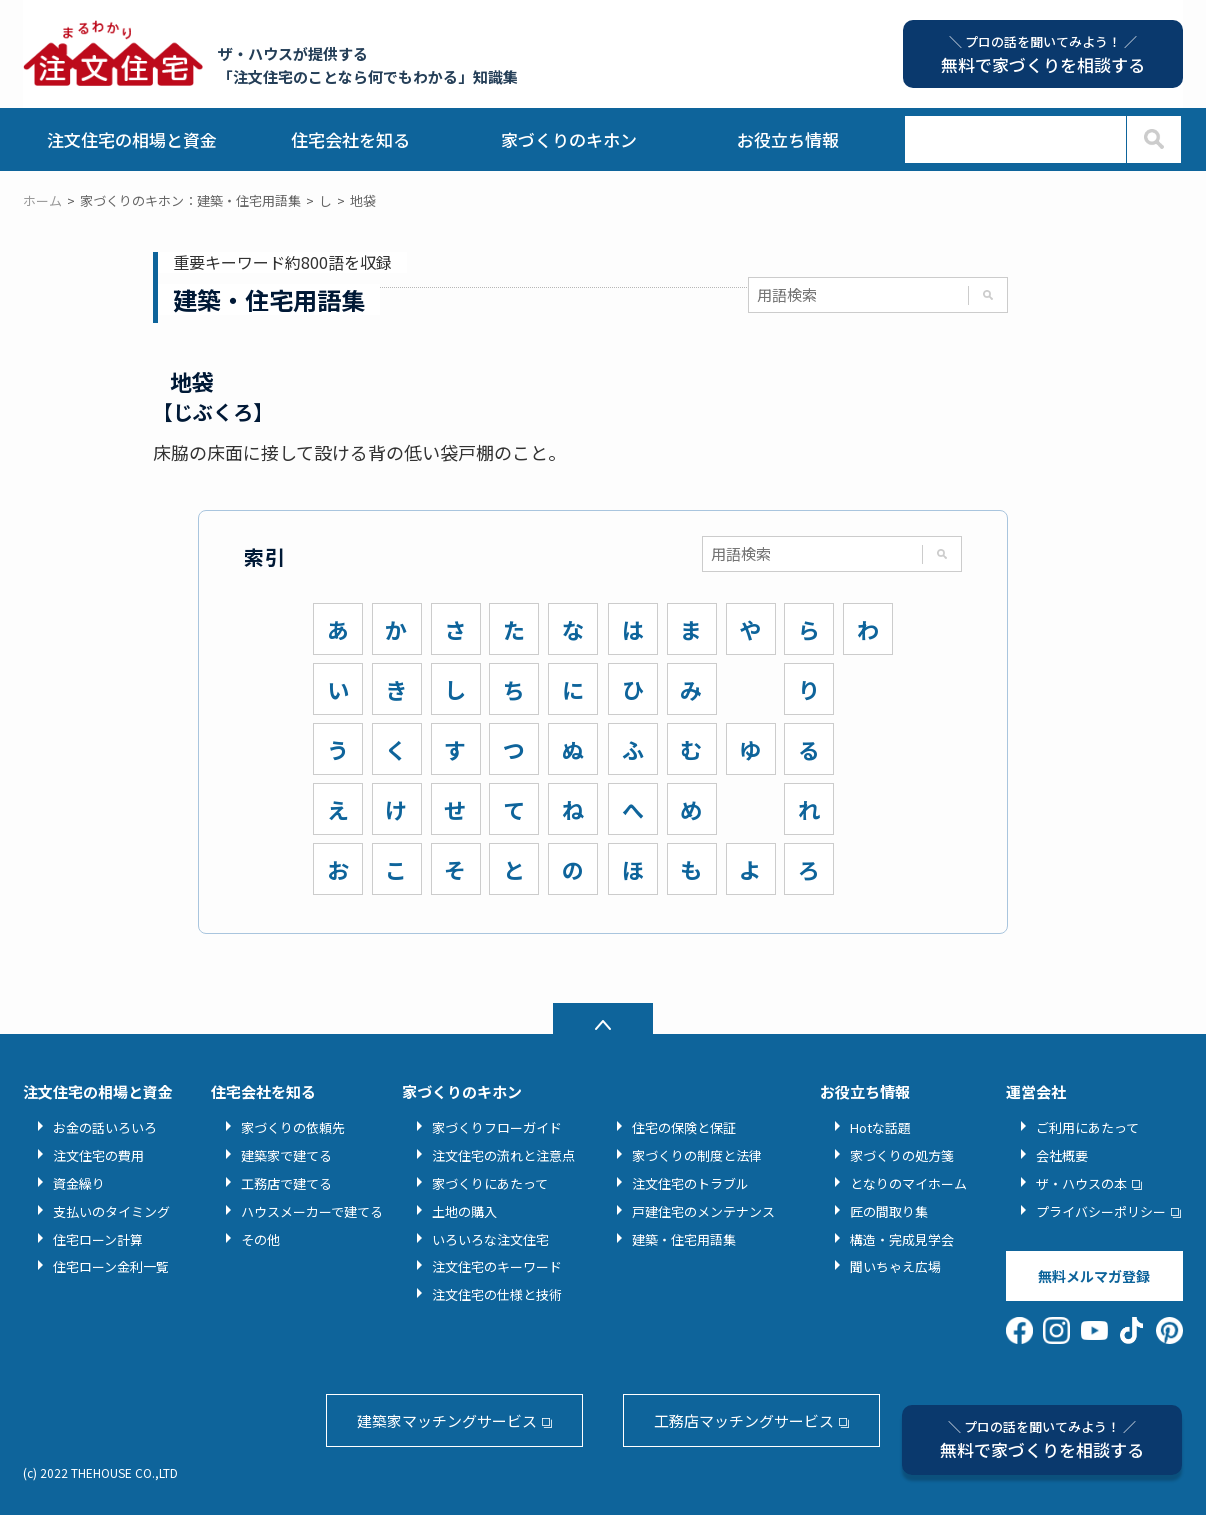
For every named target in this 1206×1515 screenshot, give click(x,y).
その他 (260, 1239)
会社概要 (1062, 1155)
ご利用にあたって (1087, 1127)
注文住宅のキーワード (497, 1266)
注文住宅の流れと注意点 (503, 1155)
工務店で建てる (286, 1183)
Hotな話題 (880, 1127)
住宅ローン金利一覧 (111, 1266)
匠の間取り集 (889, 1211)
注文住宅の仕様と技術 (497, 1294)
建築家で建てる (286, 1155)
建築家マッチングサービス (447, 1420)
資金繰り (79, 1183)
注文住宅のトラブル (690, 1183)
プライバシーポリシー (1101, 1211)
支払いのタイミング (111, 1211)
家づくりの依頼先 (293, 1127)
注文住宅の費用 (98, 1155)
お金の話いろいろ (105, 1127)
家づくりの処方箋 (902, 1155)
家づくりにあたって (490, 1183)
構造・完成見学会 (902, 1239)
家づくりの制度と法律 (697, 1155)
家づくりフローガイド (497, 1127)
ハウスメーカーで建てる (312, 1211)
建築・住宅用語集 (684, 1239)
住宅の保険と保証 (684, 1127)
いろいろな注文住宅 (490, 1239)
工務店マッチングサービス (744, 1420)
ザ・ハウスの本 (1081, 1183)
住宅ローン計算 (98, 1239)
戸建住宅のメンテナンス (703, 1211)
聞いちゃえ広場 (895, 1266)
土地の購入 (464, 1211)
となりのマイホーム (908, 1183)
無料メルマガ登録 (1094, 1276)
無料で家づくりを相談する (1042, 1439)
